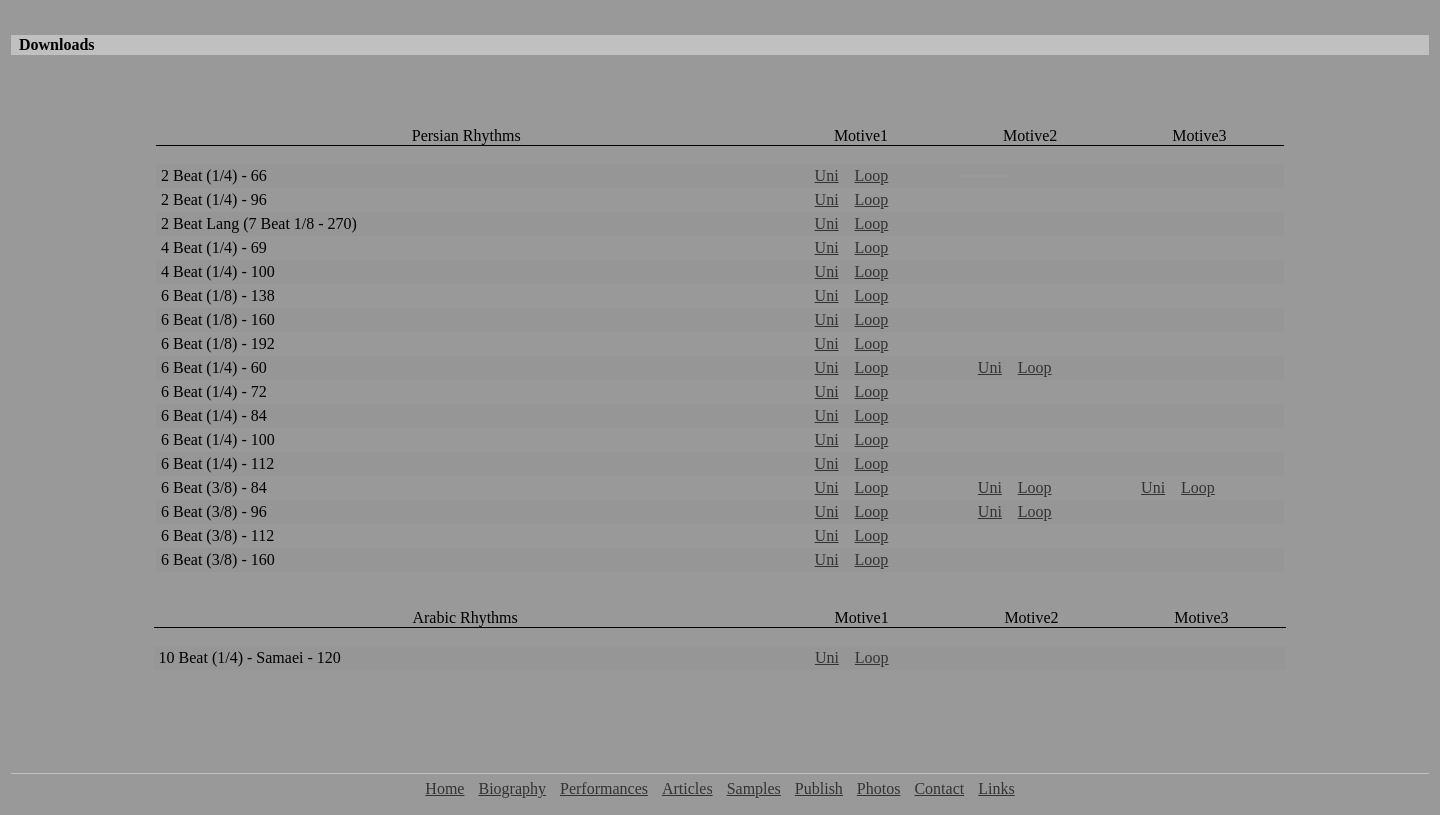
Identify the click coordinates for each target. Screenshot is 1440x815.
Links (996, 788)
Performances (604, 788)
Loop (872, 175)
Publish (819, 788)
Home (444, 788)
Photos (879, 788)
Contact (939, 788)
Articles (687, 788)
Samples (754, 788)
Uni (827, 175)
